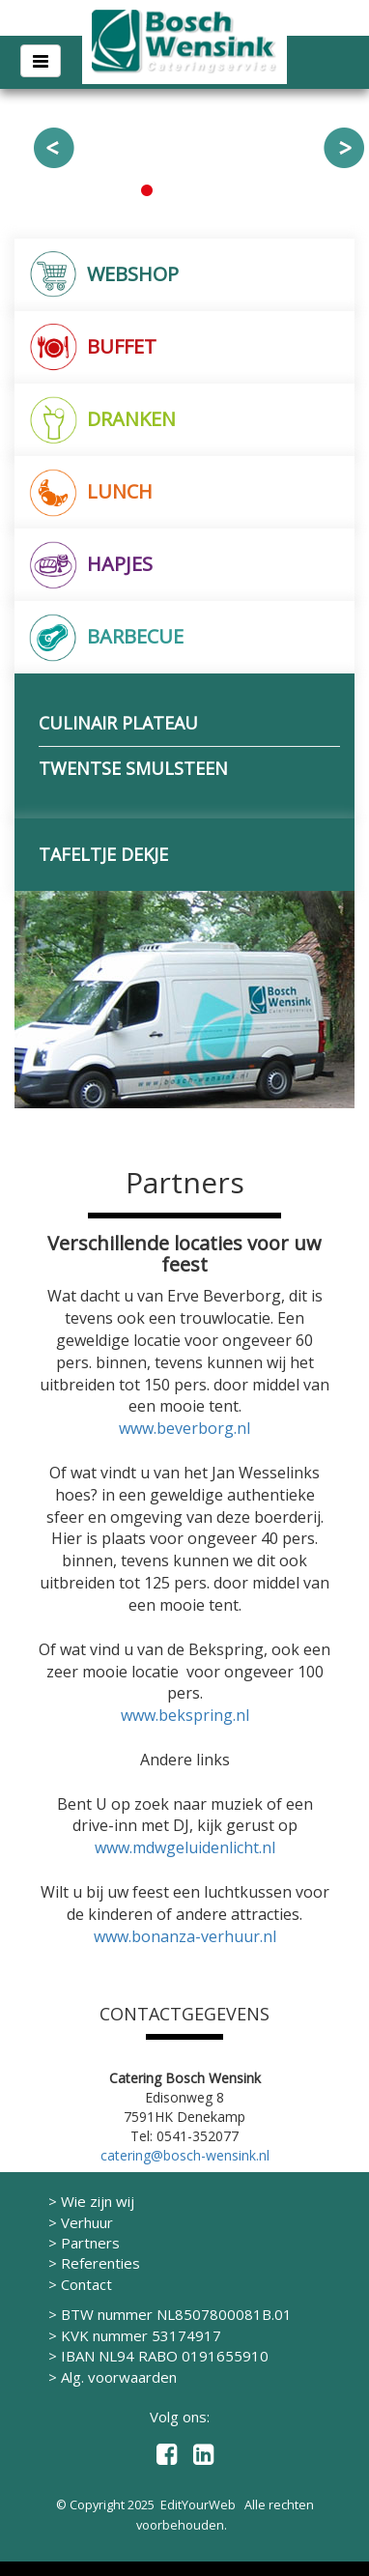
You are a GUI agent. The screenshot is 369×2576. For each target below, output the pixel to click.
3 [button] (184, 190)
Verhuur (87, 2222)
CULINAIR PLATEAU (118, 722)
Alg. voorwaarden (119, 2377)
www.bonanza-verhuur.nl (185, 1936)
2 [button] (165, 190)
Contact (86, 2284)
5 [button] (223, 190)
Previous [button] (54, 148)
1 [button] (146, 190)
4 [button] (204, 190)
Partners (90, 2242)
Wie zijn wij (97, 2201)
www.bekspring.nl (185, 1715)
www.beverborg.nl (184, 1428)
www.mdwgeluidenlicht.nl (185, 1847)
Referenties (100, 2263)
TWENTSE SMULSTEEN (133, 768)
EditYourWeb (198, 2504)
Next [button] (344, 148)
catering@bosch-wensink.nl (185, 2155)
